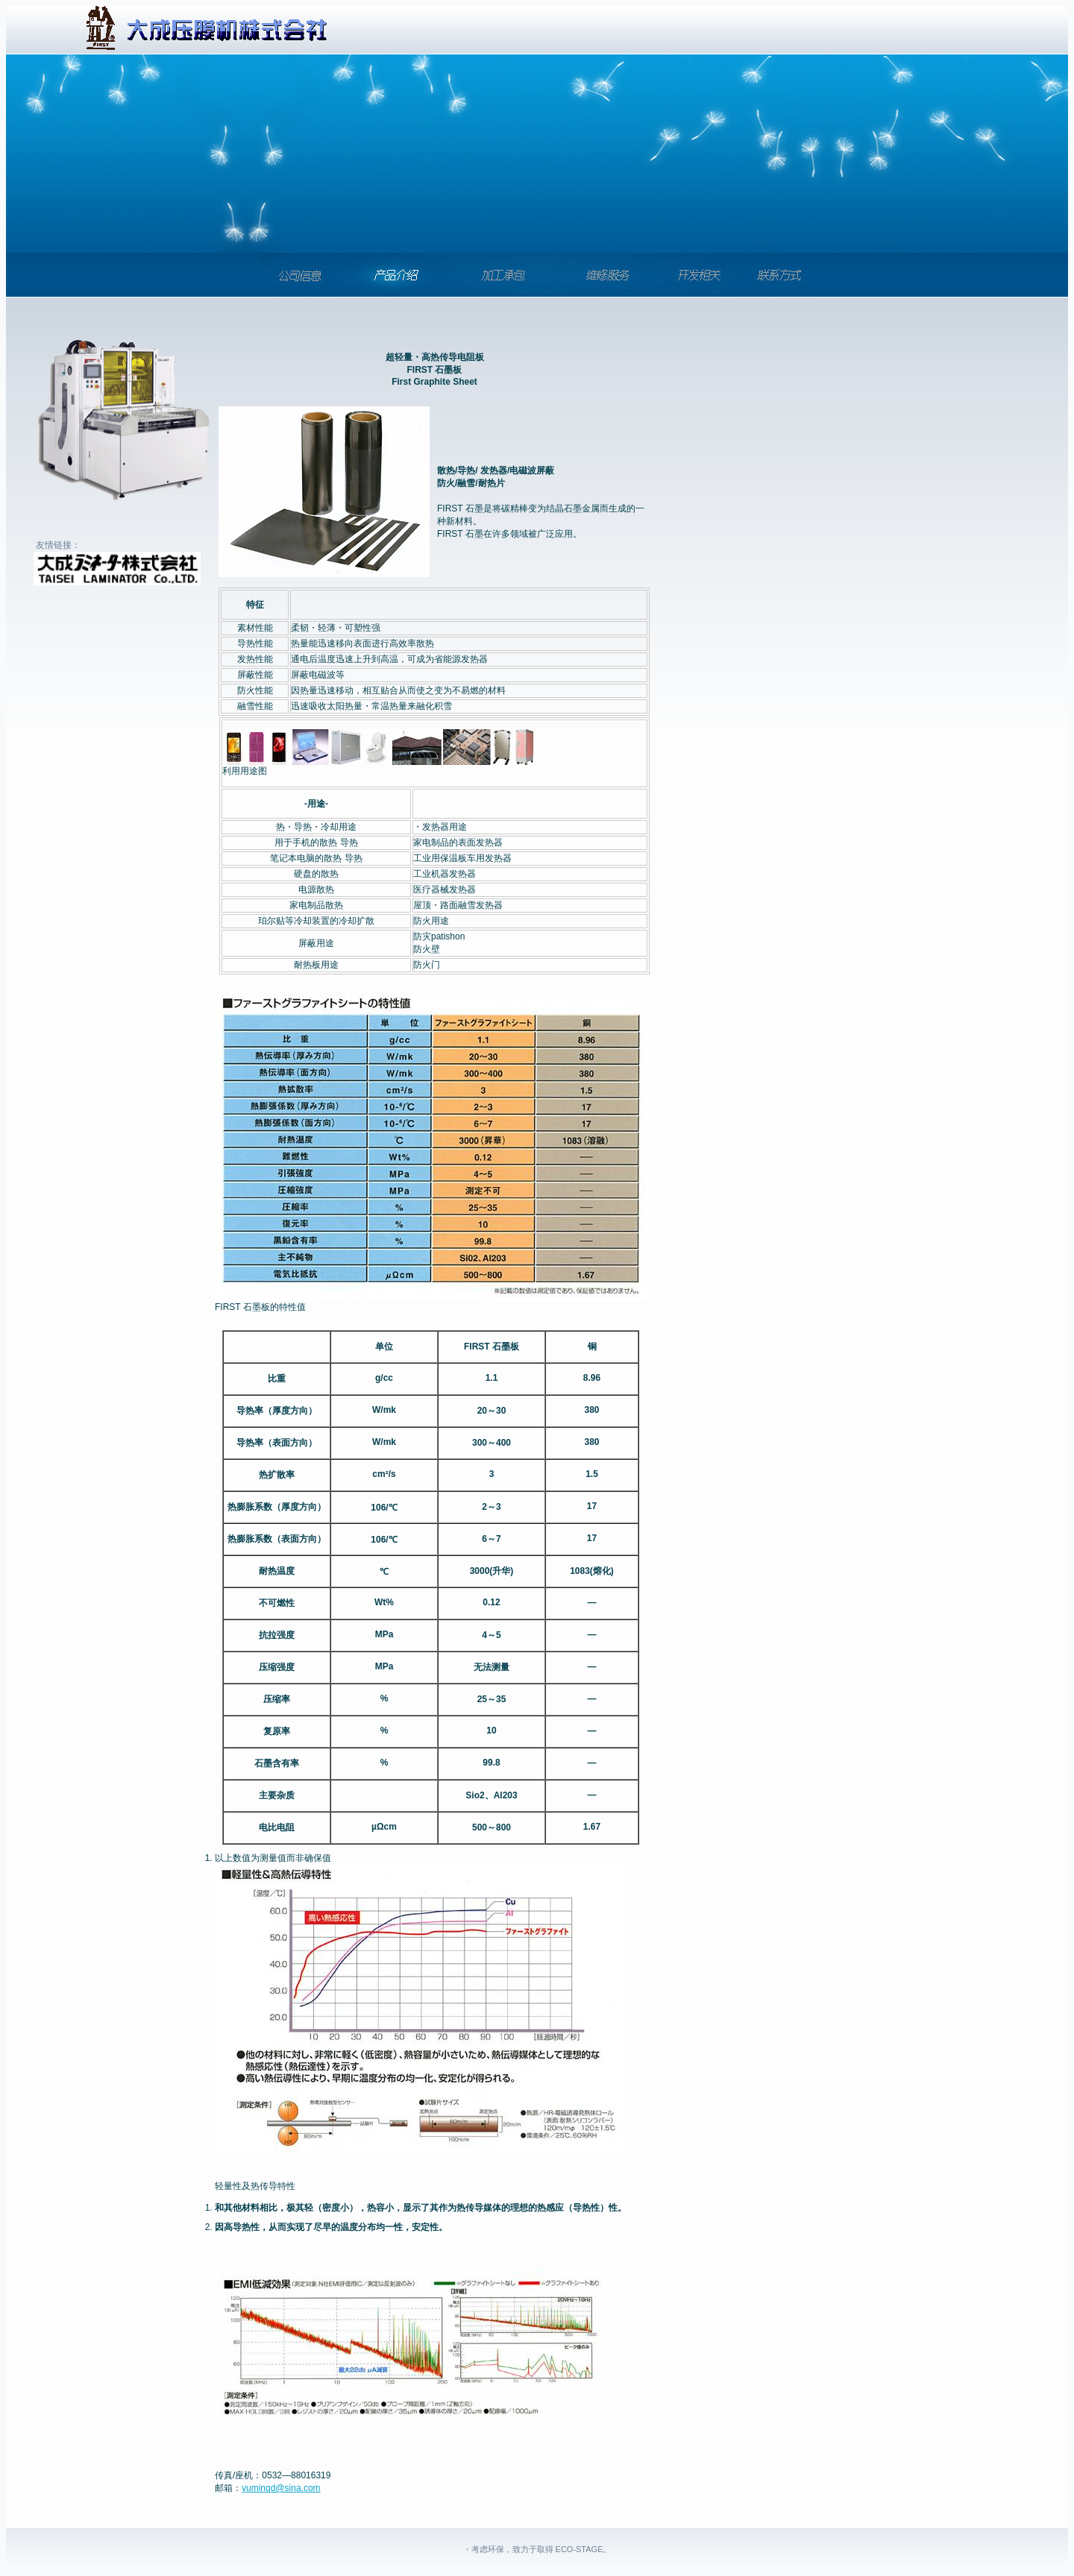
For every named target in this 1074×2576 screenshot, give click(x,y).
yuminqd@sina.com (281, 2488)
